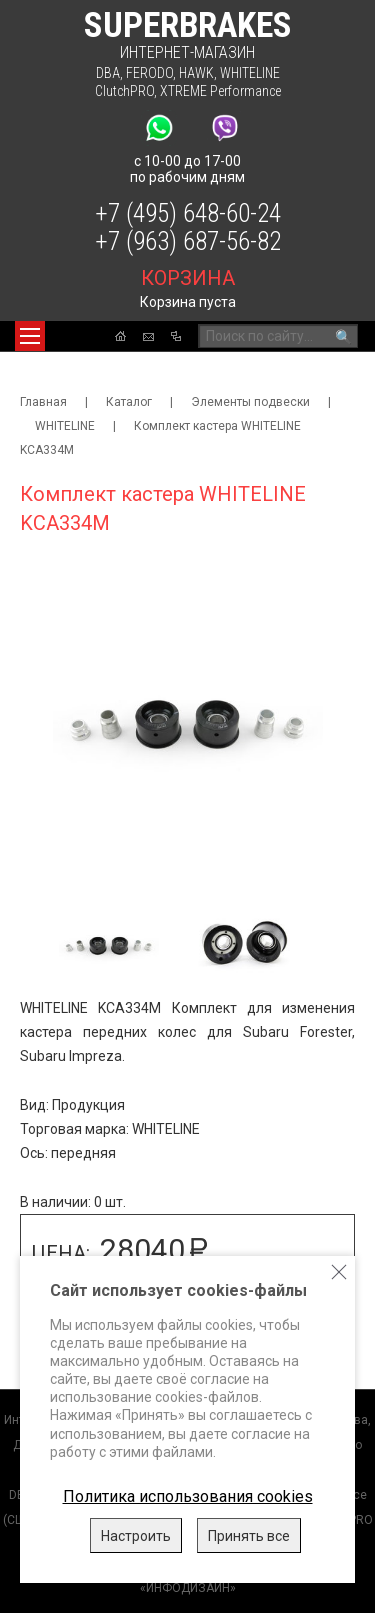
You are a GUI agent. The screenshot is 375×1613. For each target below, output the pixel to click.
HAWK (196, 73)
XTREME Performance (220, 91)
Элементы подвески (250, 402)
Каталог (129, 402)
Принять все (249, 1536)
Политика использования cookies (188, 1496)
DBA (108, 73)
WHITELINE (250, 73)
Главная (43, 402)
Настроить (136, 1536)
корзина (188, 278)
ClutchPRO (124, 91)
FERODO (149, 73)
